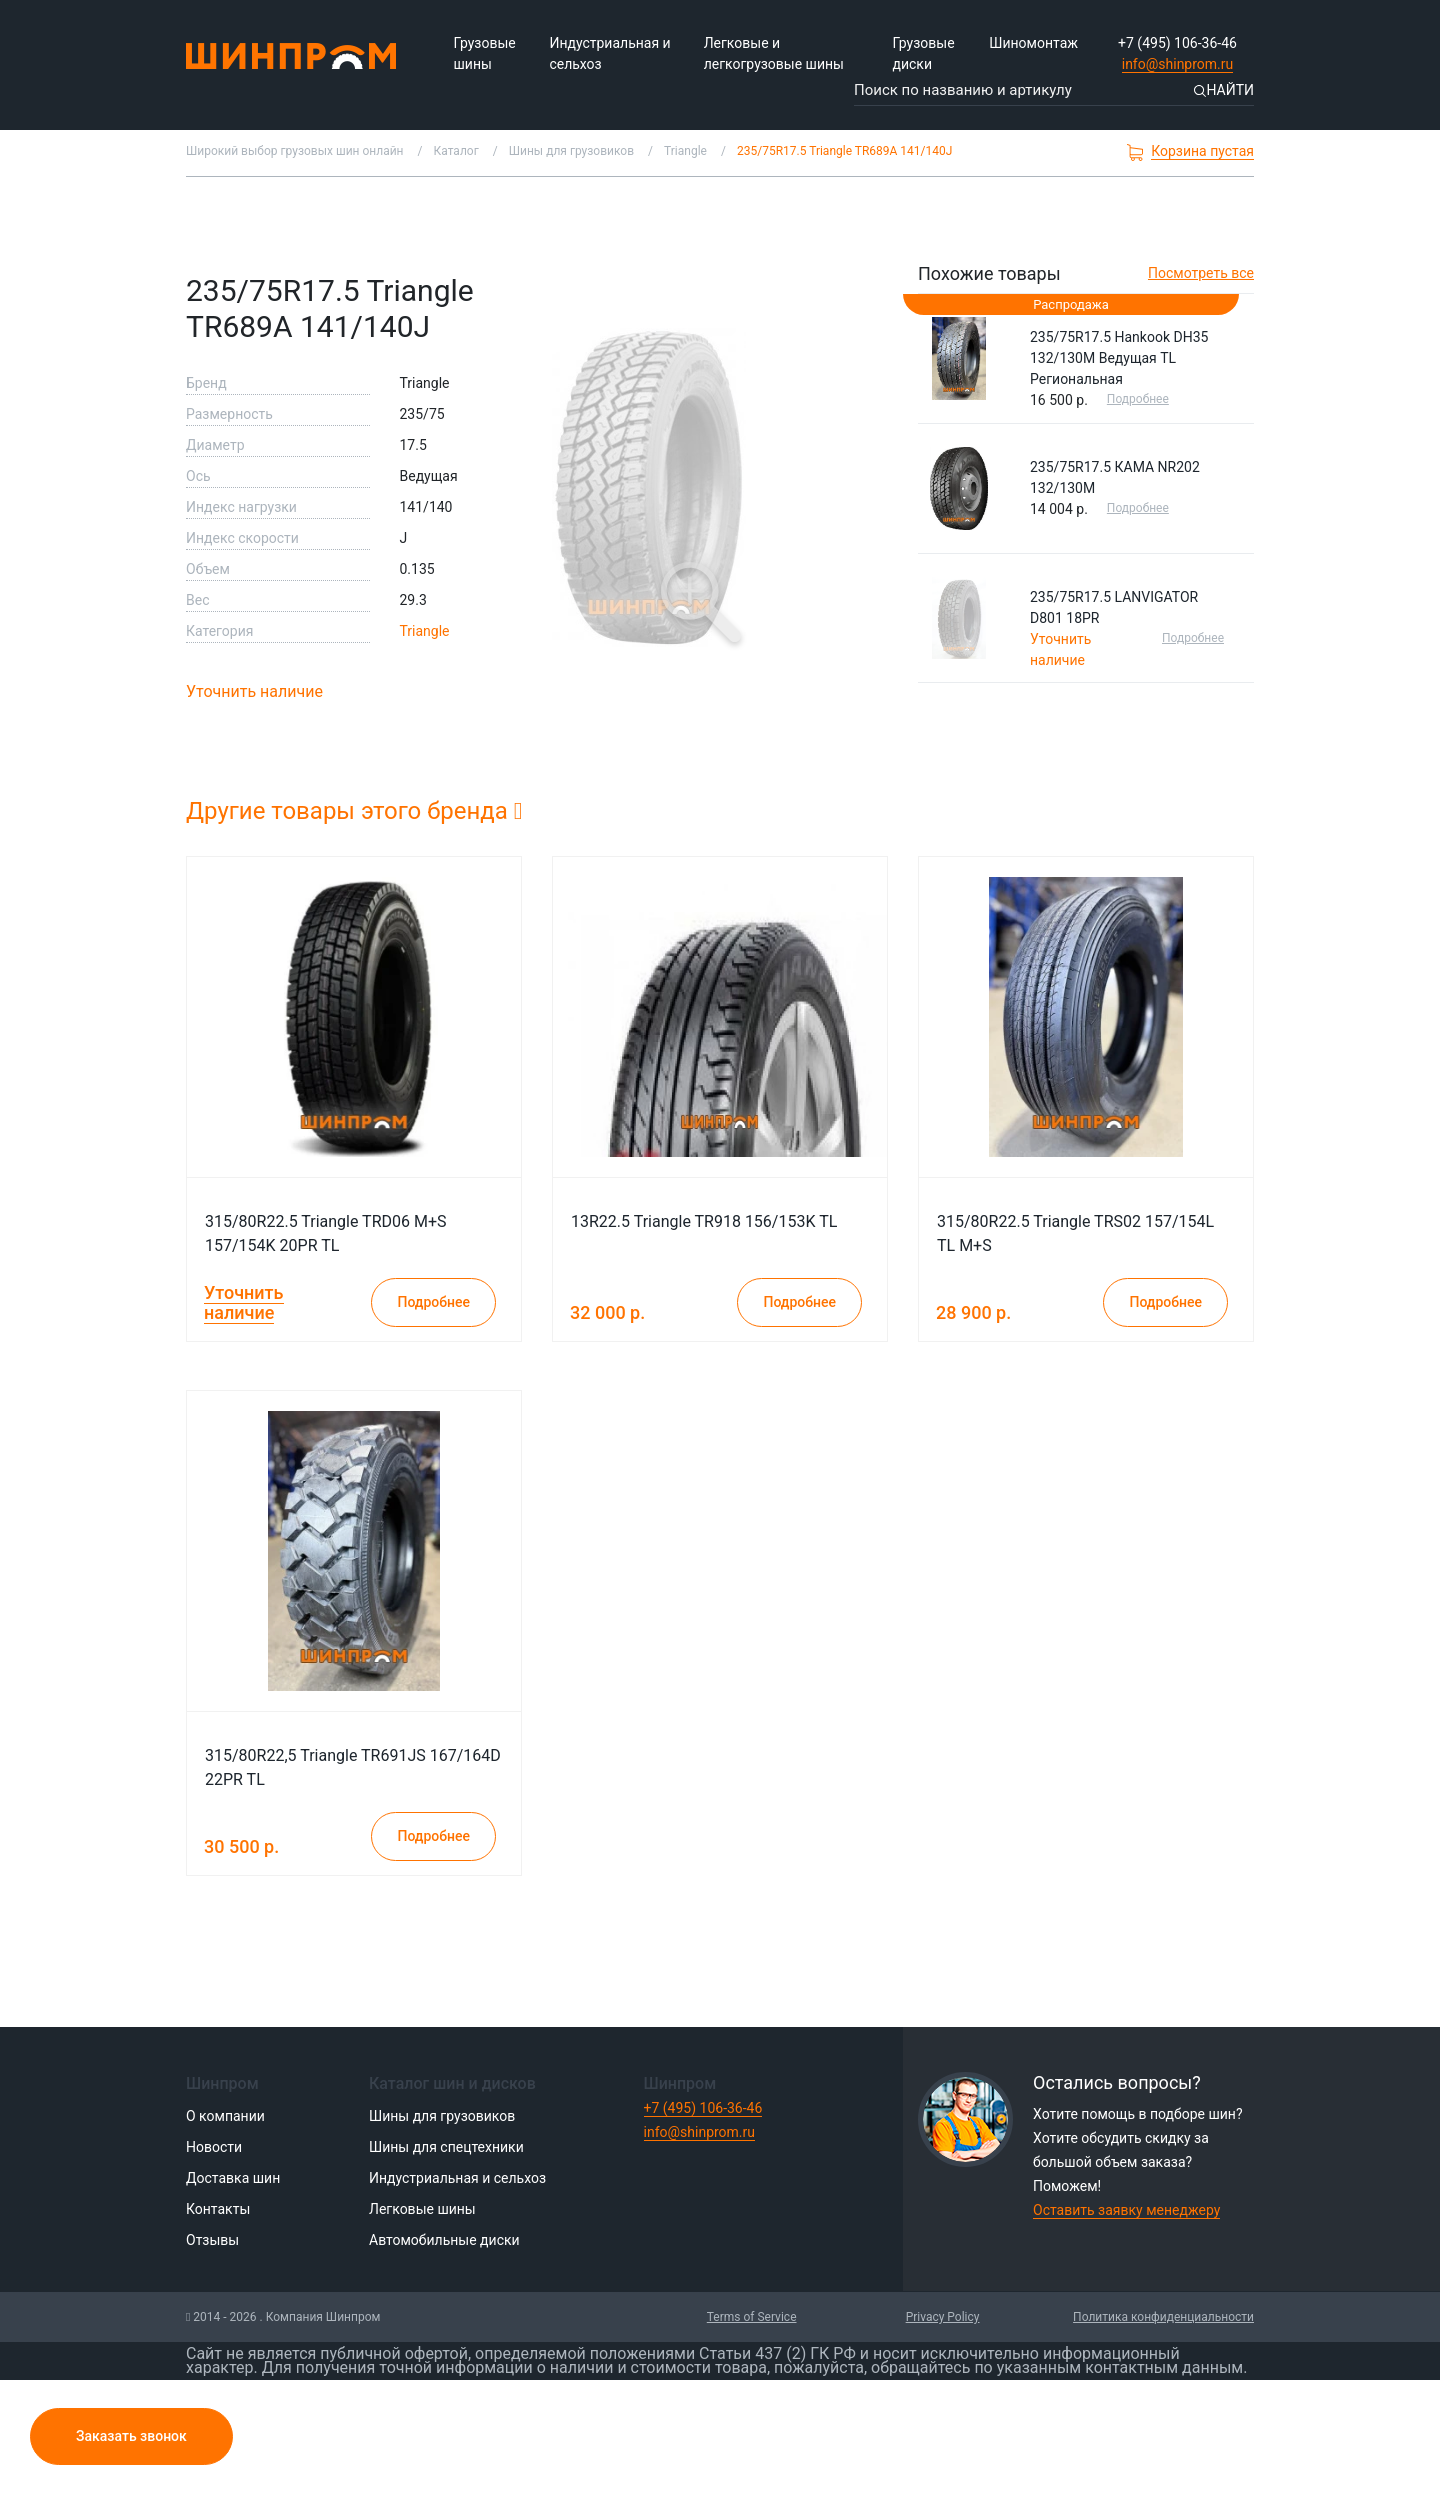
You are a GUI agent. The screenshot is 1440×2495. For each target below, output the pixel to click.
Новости (214, 2147)
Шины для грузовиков (442, 2116)
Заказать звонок (131, 2436)
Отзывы (212, 2240)
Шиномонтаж (1033, 43)
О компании (225, 2116)
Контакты (218, 2209)
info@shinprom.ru (1178, 64)
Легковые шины (422, 2209)
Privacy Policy (943, 2317)
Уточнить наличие (254, 691)
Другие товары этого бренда (354, 811)
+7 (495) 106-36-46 (1177, 43)
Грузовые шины (485, 53)
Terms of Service (752, 2317)
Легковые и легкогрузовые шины (774, 53)
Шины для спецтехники (446, 2147)
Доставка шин (233, 2178)
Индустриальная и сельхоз (609, 53)
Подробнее (1138, 399)
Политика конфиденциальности (1163, 2317)
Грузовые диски (923, 53)
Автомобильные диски (444, 2240)
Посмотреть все (1201, 273)
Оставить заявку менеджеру (1126, 2210)
